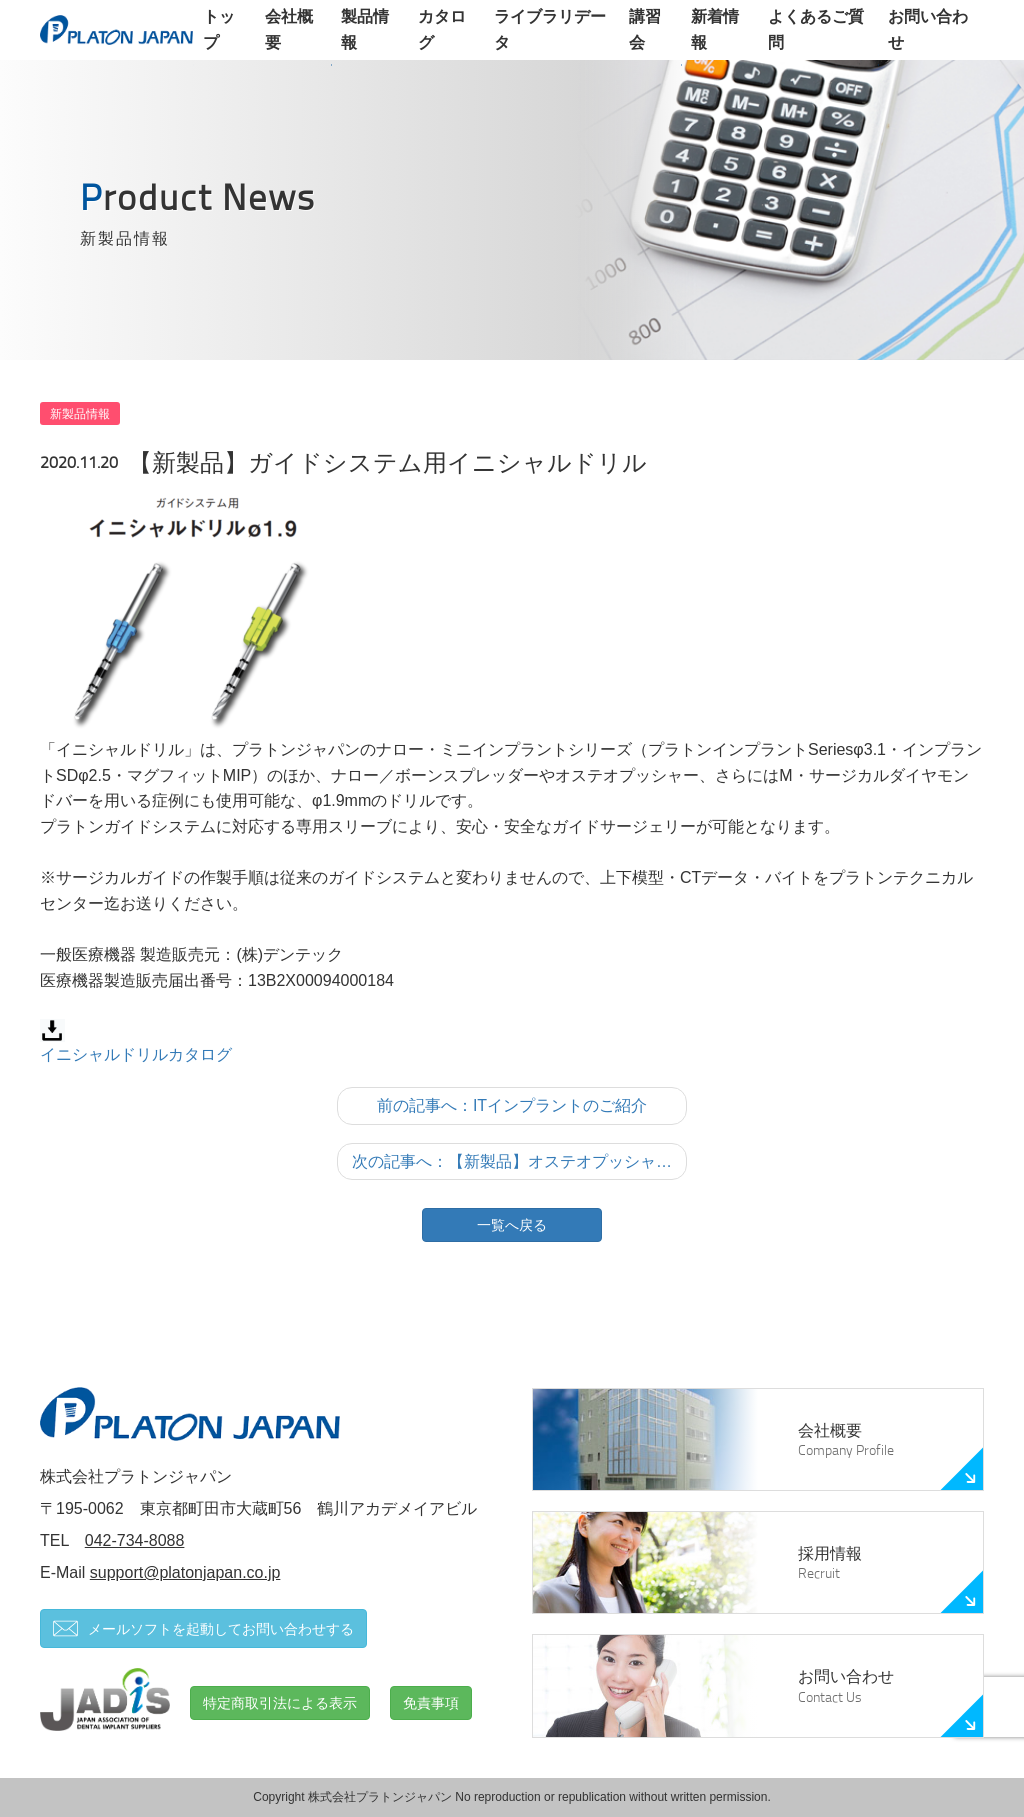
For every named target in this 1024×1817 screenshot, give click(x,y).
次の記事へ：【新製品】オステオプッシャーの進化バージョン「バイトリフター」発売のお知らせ (519, 1161)
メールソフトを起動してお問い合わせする (203, 1628)
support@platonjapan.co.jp (185, 1572)
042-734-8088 (135, 1540)
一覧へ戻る (512, 1225)
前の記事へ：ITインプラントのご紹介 (512, 1105)
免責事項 (431, 1703)
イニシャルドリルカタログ (136, 1054)
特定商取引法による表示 (280, 1703)
